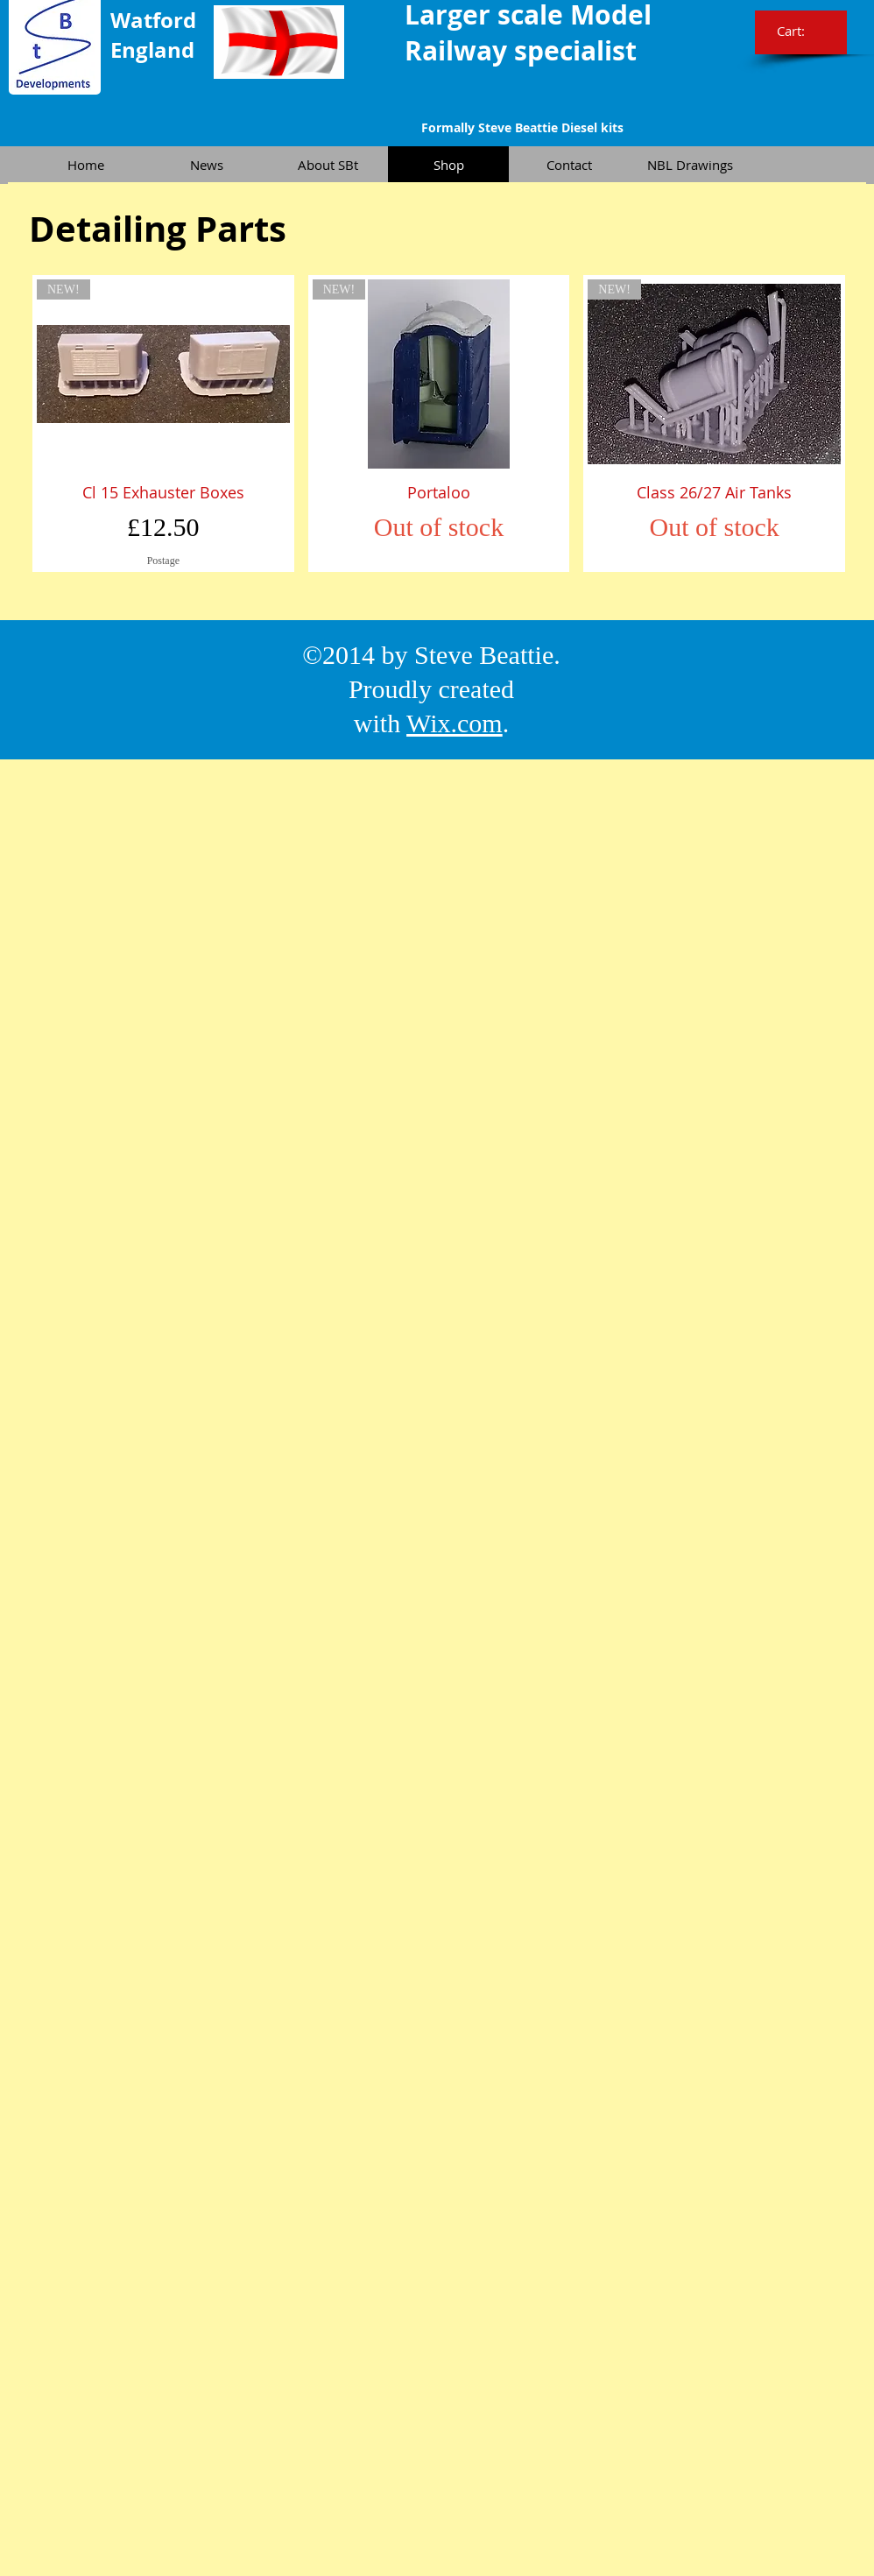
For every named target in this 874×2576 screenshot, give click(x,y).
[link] (802, 31)
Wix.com (454, 723)
